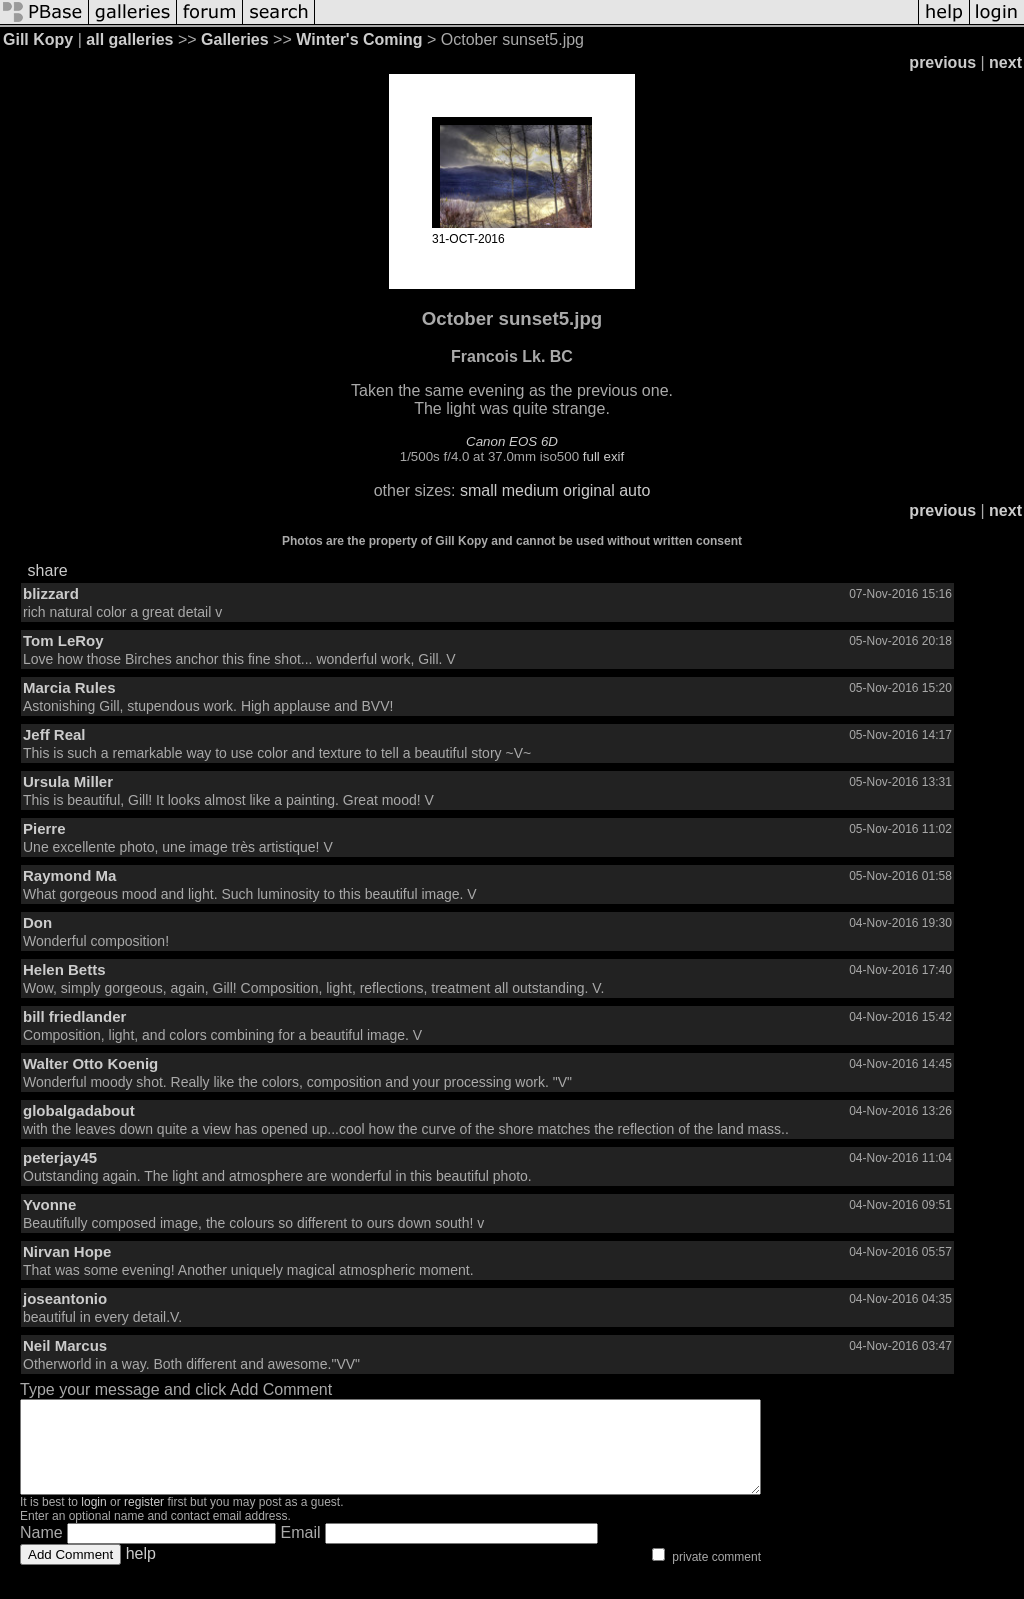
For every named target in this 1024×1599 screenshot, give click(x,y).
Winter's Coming (359, 39)
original (589, 490)
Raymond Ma (69, 875)
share (48, 570)
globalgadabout (79, 1110)
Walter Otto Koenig (90, 1063)
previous (942, 62)
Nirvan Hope (67, 1251)
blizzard (51, 593)
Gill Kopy (38, 39)
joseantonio (65, 1298)
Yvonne (49, 1204)
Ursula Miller (68, 781)
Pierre (44, 828)
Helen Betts (64, 969)
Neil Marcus (65, 1345)
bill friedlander (74, 1016)
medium (530, 490)
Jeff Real (54, 734)
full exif (603, 456)
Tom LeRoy (63, 640)
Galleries (235, 39)
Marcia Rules (69, 687)
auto (634, 490)
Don (37, 922)
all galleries (129, 39)
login (93, 1520)
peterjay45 (60, 1157)
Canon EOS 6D (512, 441)
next (1005, 62)
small (478, 490)
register (144, 1520)
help (141, 1571)
